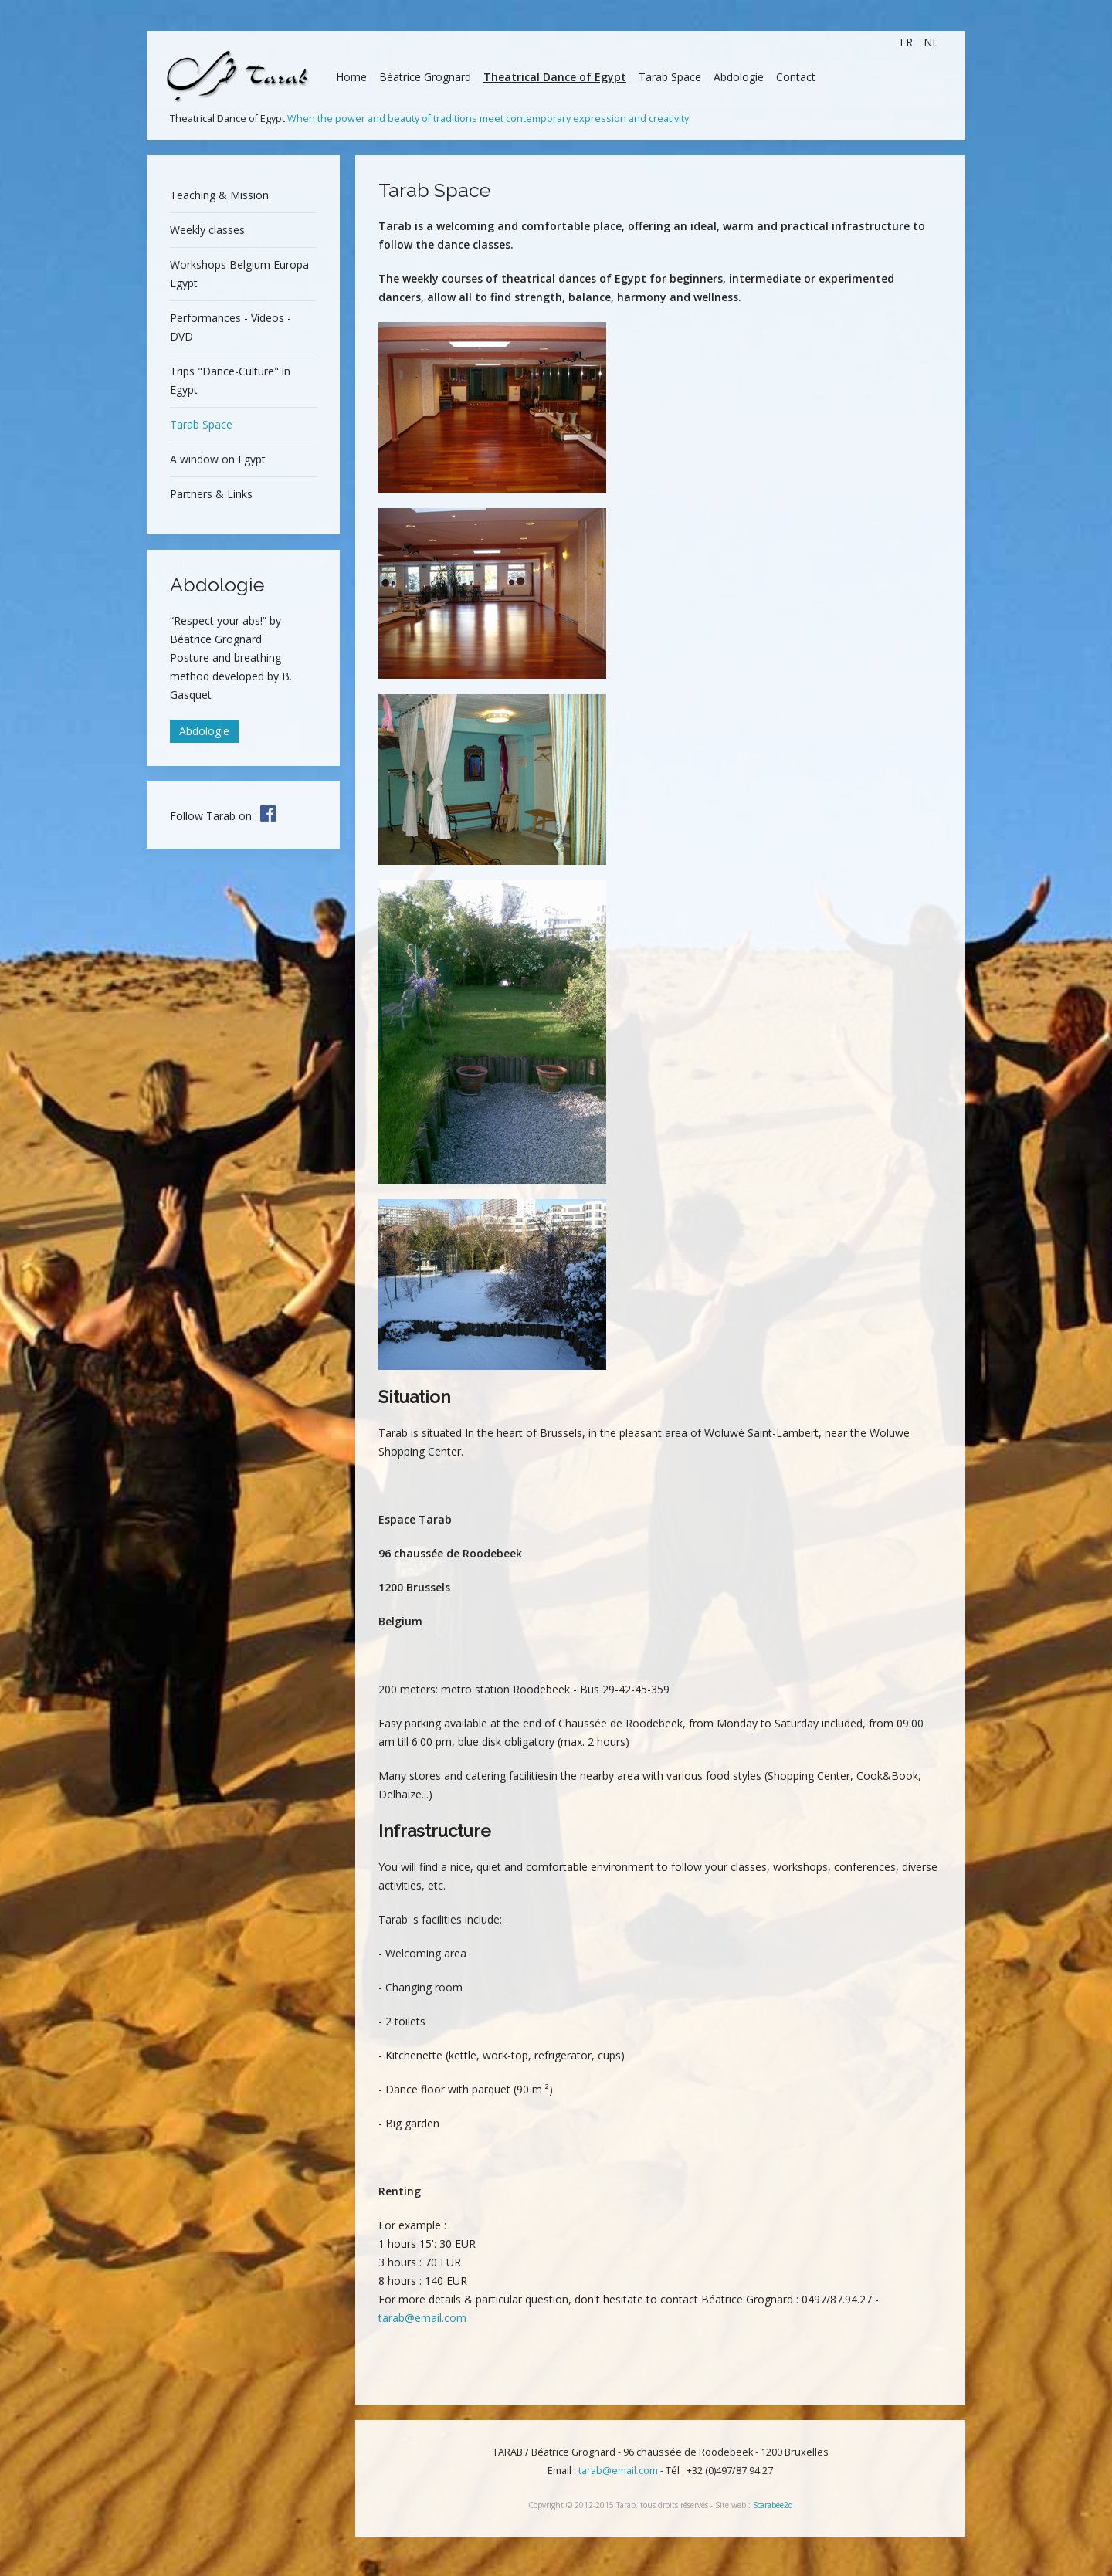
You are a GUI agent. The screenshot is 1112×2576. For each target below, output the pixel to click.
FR (908, 42)
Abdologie (739, 76)
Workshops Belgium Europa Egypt (239, 273)
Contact (795, 76)
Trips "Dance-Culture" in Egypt (230, 380)
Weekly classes (207, 229)
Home (351, 76)
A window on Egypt (218, 459)
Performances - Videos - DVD (230, 327)
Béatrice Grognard (425, 76)
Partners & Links (211, 493)
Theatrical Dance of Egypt (554, 76)
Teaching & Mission (219, 195)
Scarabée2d (773, 2505)
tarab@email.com (422, 2317)
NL (931, 42)
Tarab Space (670, 76)
